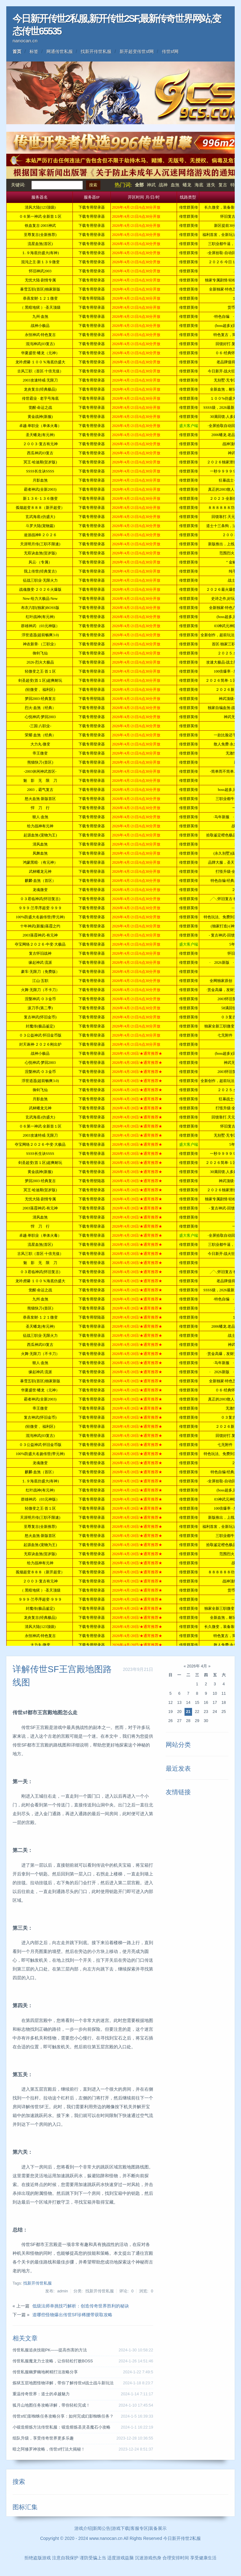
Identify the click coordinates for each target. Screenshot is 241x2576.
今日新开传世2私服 (182, 2538)
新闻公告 (101, 2528)
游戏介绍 (83, 2528)
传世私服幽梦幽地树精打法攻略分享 (45, 2372)
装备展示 (158, 2528)
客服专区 (139, 2528)
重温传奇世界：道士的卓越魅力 (41, 2394)
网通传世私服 (59, 51)
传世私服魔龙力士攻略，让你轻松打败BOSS (53, 2361)
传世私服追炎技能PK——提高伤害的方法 (50, 2350)
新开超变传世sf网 (137, 51)
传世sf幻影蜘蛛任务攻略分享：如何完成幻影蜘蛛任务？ (63, 2416)
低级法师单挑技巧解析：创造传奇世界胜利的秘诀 (80, 2305)
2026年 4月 (197, 1666)
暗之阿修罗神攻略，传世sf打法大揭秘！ (49, 2449)
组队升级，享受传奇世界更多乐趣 (43, 2438)
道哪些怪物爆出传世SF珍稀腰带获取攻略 (72, 2314)
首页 (17, 51)
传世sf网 (170, 51)
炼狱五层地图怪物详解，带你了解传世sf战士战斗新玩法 (63, 2383)
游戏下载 (120, 2528)
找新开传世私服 (96, 51)
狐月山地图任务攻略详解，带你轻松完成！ (51, 2405)
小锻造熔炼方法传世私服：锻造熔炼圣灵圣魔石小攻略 (61, 2427)
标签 (33, 51)
